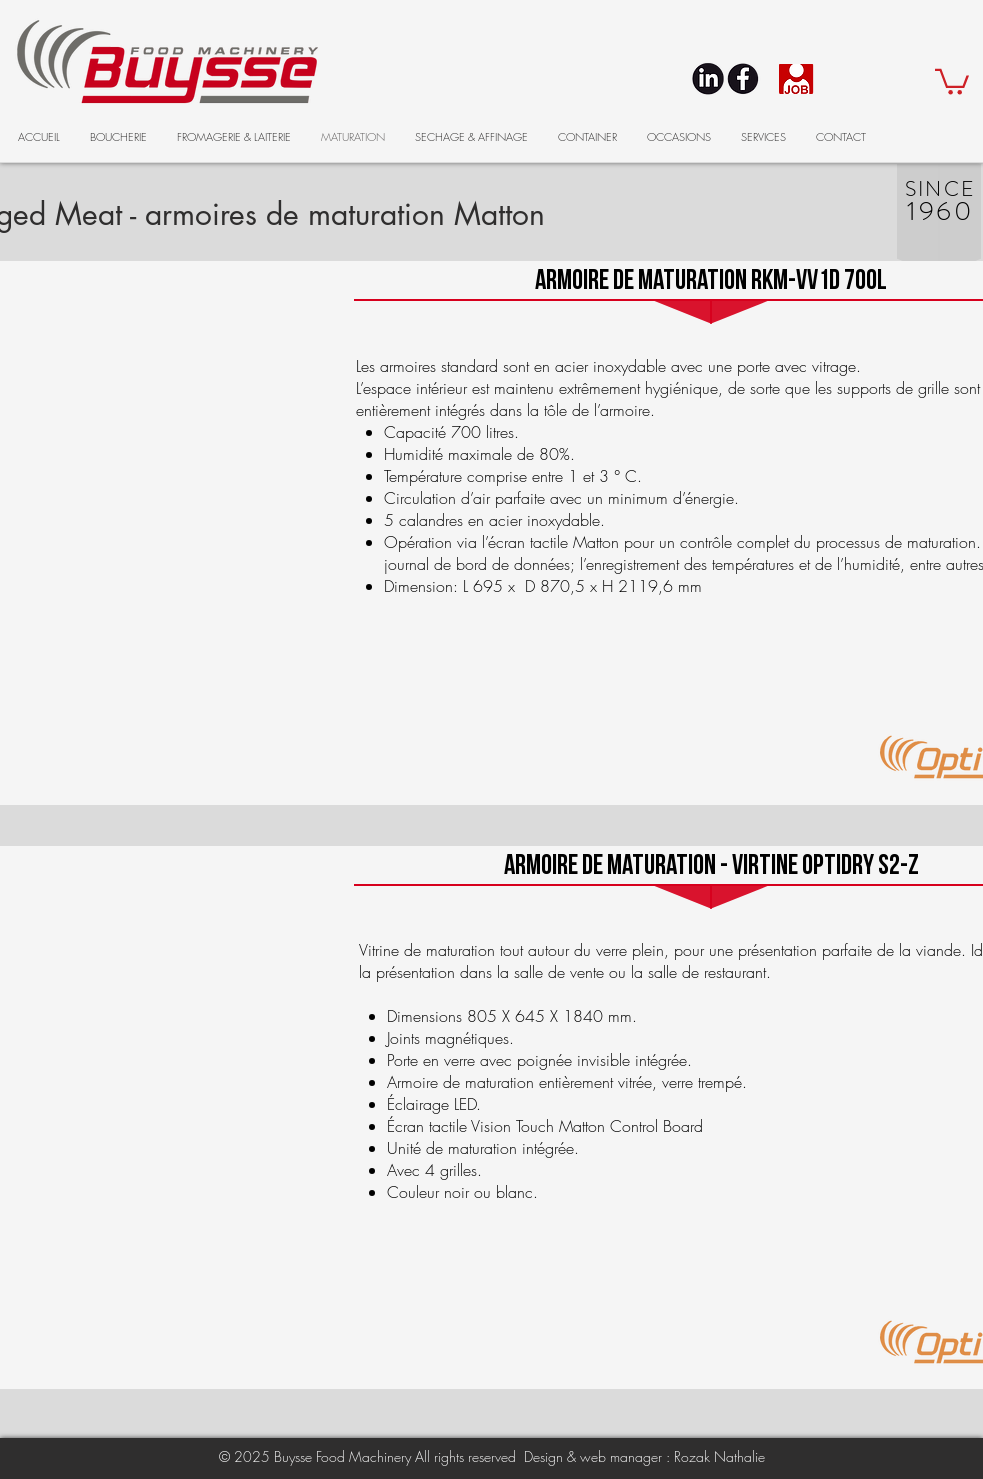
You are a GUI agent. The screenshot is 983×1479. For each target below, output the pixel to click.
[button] (952, 80)
